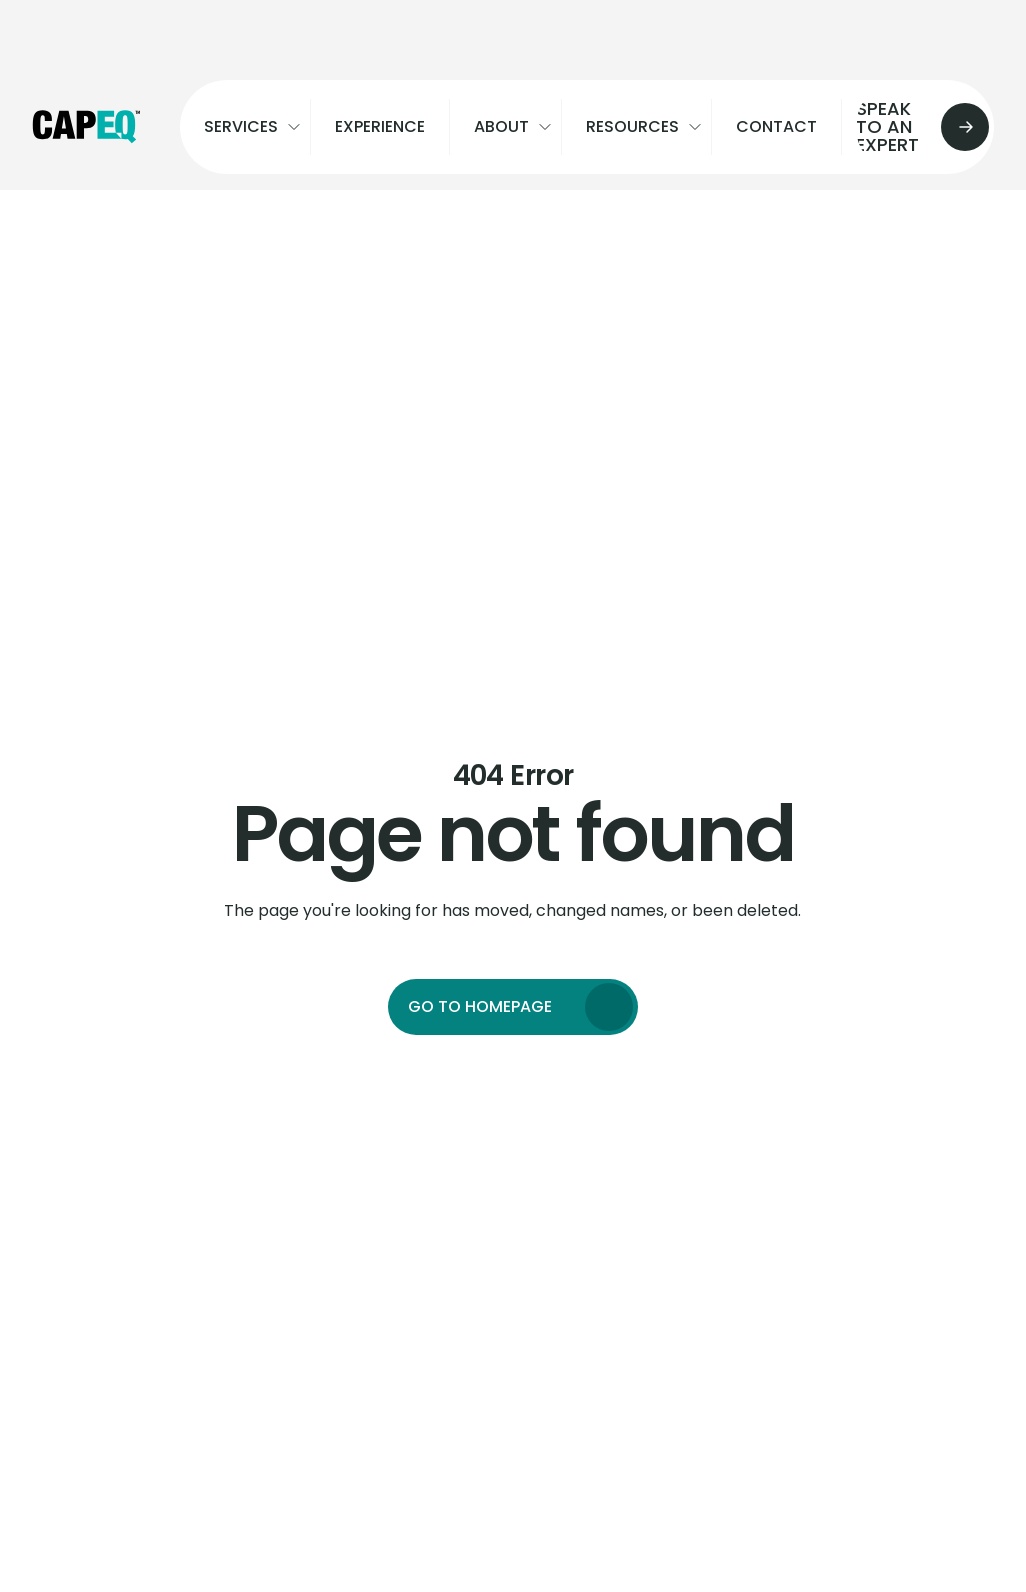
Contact (776, 126)
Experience (380, 126)
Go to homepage (480, 1006)
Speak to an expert (915, 126)
